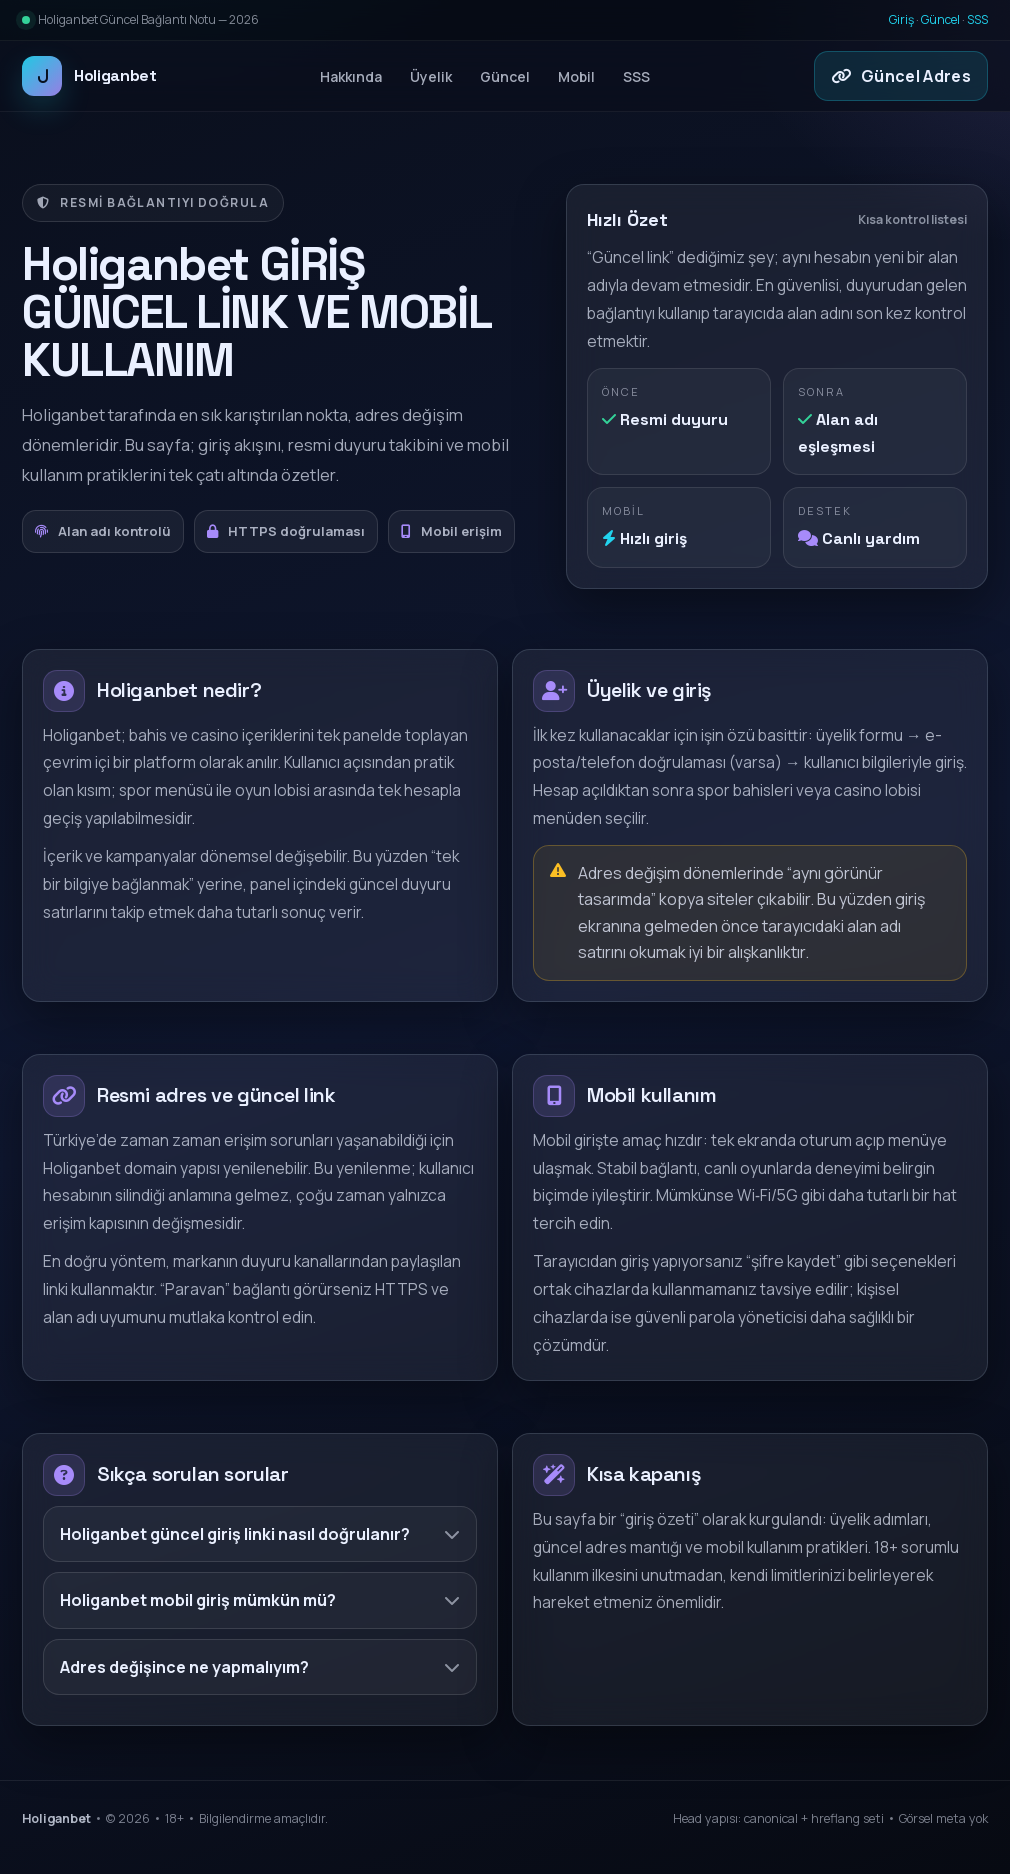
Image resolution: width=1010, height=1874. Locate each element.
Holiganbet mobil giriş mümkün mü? (260, 1600)
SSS (977, 19)
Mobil (576, 76)
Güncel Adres (901, 76)
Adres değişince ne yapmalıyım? (260, 1667)
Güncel (940, 19)
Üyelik (431, 76)
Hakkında (351, 76)
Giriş (901, 19)
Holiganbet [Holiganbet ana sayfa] (89, 76)
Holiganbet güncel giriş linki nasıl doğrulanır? (260, 1534)
